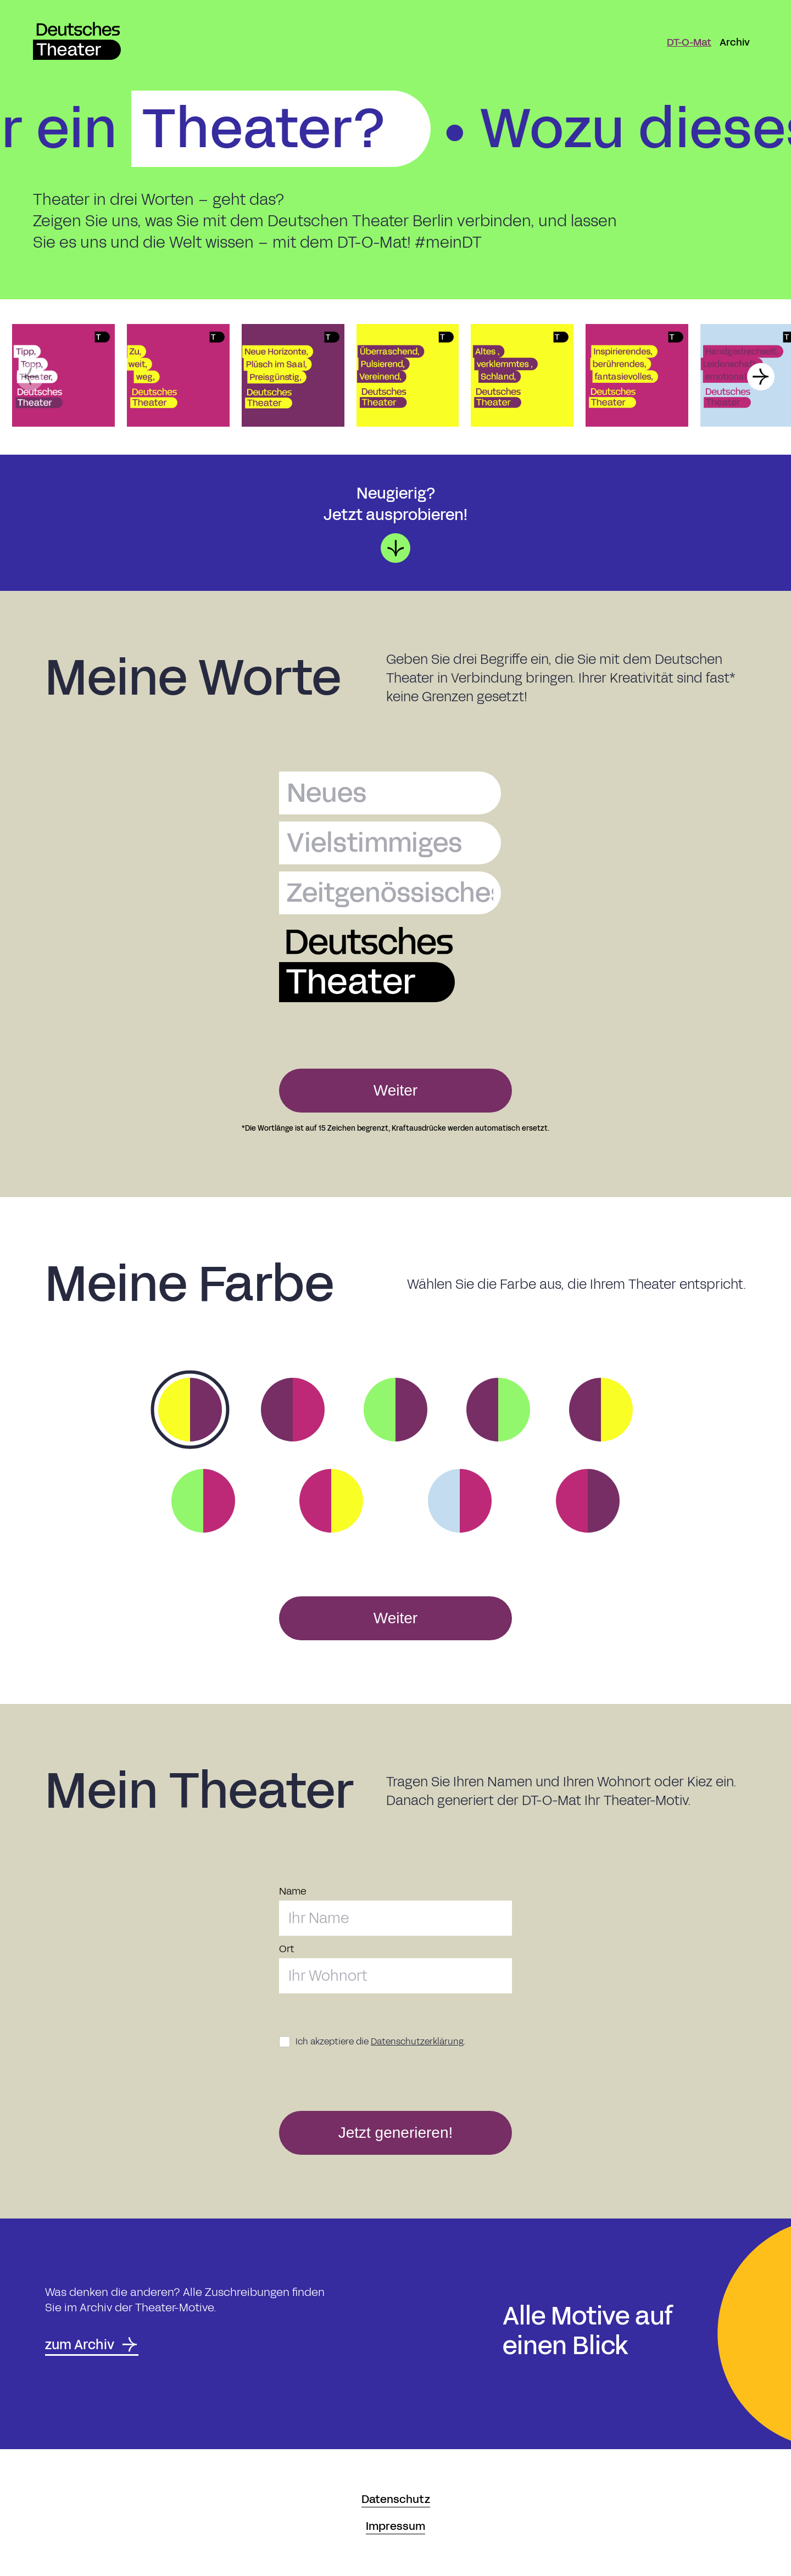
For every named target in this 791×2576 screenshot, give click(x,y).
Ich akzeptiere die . (381, 2041)
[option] (190, 1409)
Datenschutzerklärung (417, 2041)
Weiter (395, 1090)
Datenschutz (395, 2499)
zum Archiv (91, 2344)
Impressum (395, 2526)
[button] (30, 376)
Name (293, 1891)
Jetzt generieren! (395, 2132)
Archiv (735, 42)
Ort (286, 1949)
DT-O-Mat (689, 42)
